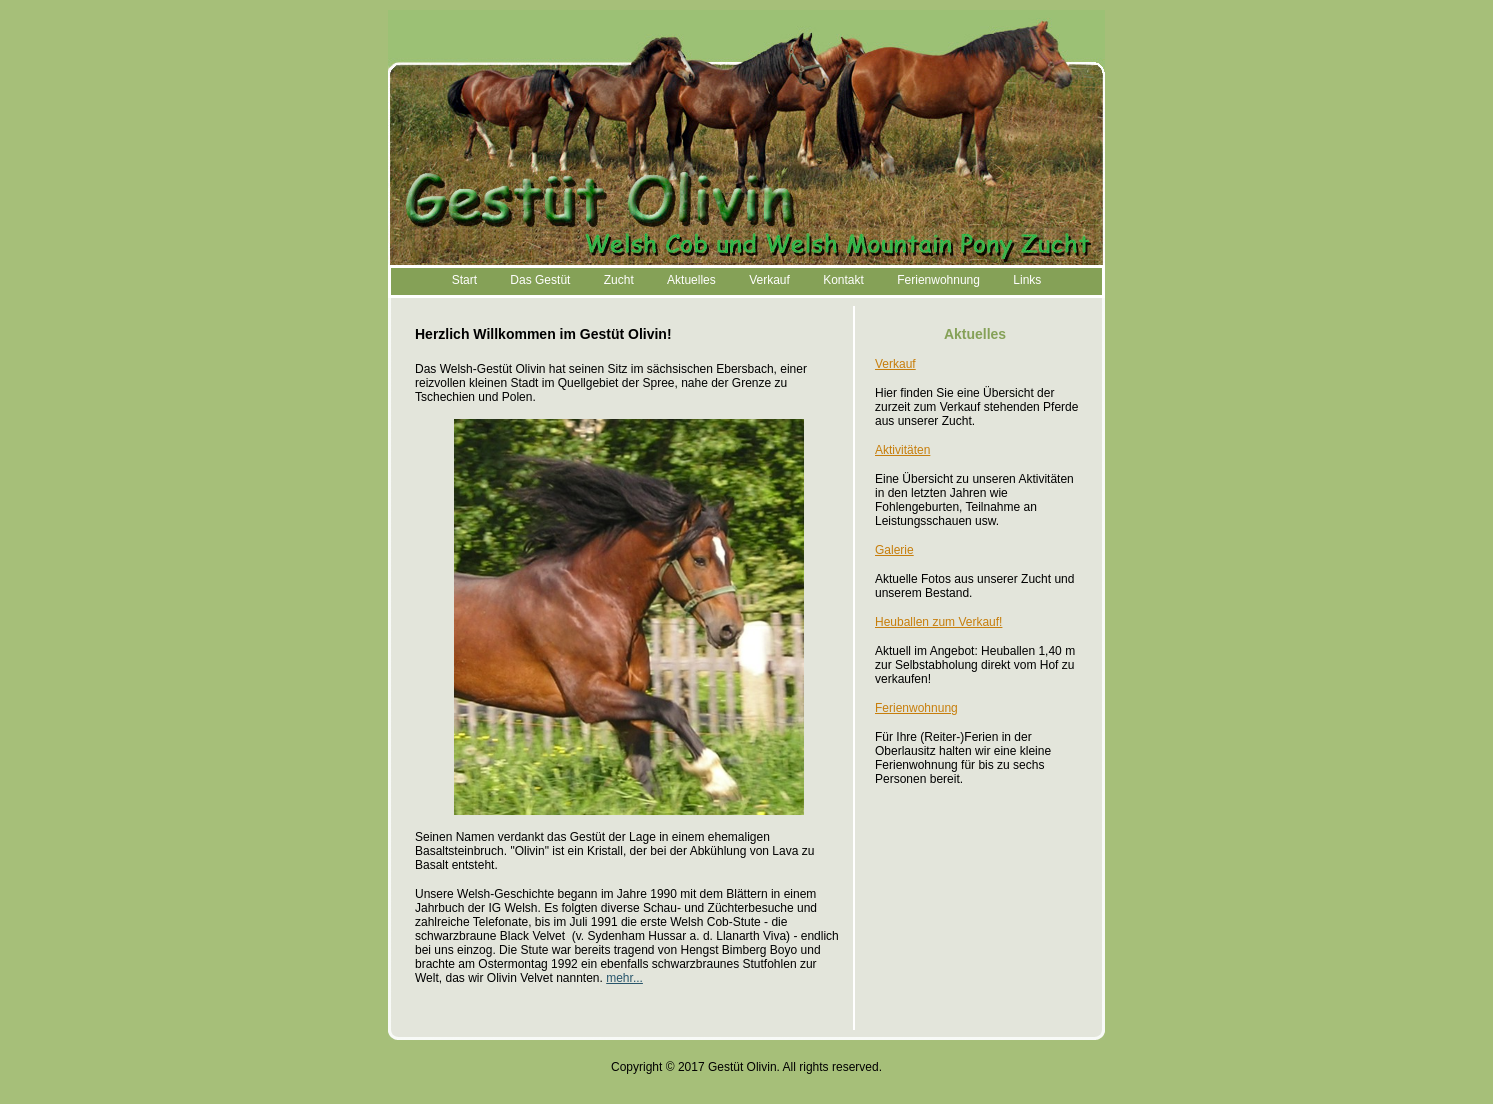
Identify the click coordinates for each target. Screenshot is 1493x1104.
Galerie (894, 550)
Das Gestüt (540, 280)
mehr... (624, 978)
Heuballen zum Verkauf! (938, 622)
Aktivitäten (902, 450)
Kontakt (843, 280)
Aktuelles (691, 280)
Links (1027, 280)
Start (464, 280)
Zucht (619, 280)
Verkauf (769, 280)
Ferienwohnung (938, 280)
